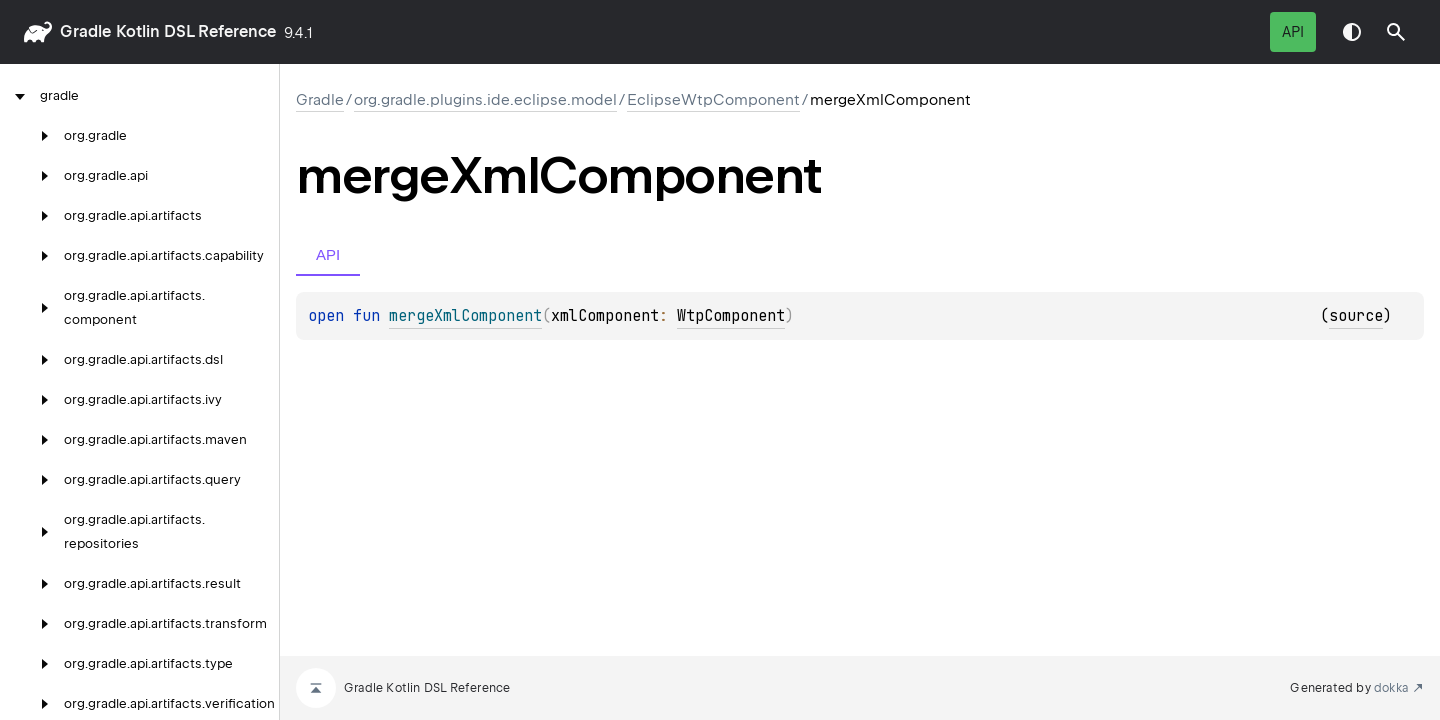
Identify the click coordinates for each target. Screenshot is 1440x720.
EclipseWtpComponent (713, 100)
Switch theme (1352, 32)
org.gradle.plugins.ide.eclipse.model (485, 100)
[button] (1396, 32)
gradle (85, 31)
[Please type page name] (1396, 32)
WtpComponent (731, 316)
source (1356, 316)
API (1293, 32)
